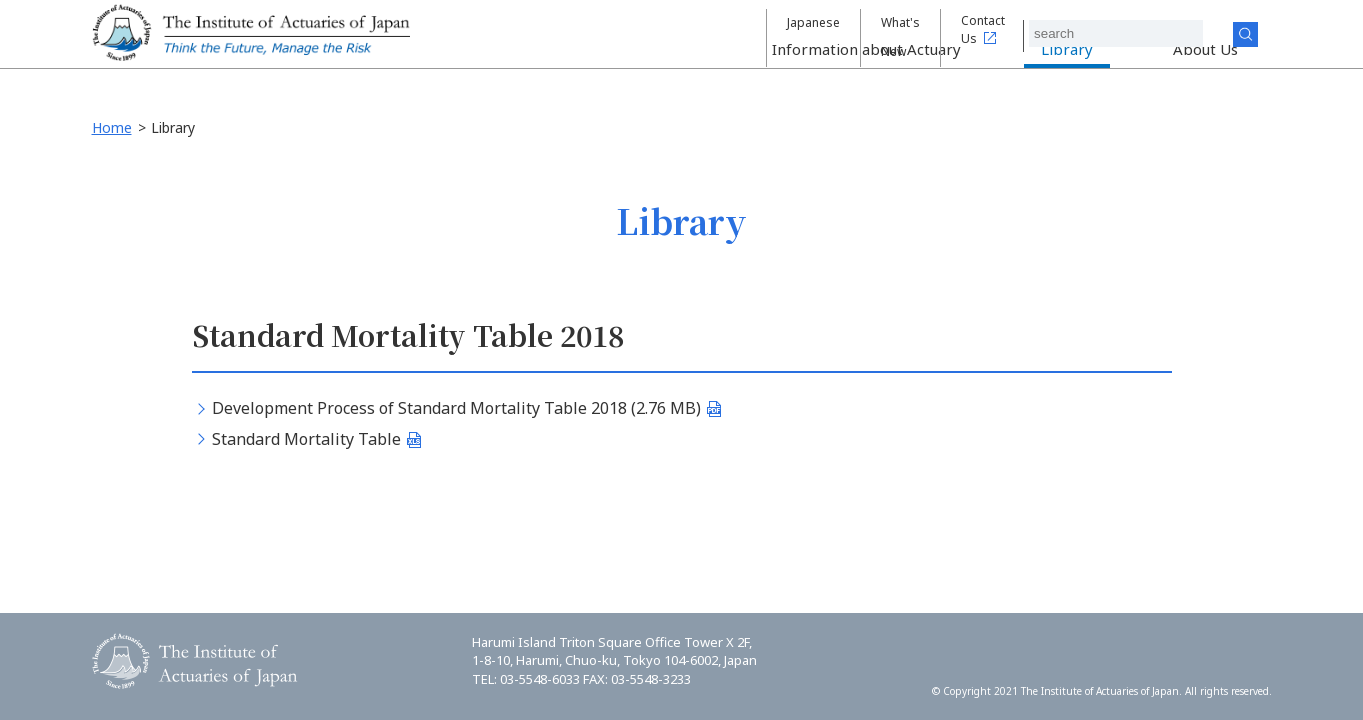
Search (1261, 34)
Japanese (801, 33)
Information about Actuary (866, 76)
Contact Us (1008, 33)
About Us (1205, 76)
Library (1067, 76)
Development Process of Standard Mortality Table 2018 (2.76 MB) (456, 408)
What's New (902, 33)
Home (112, 127)
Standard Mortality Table (306, 439)
